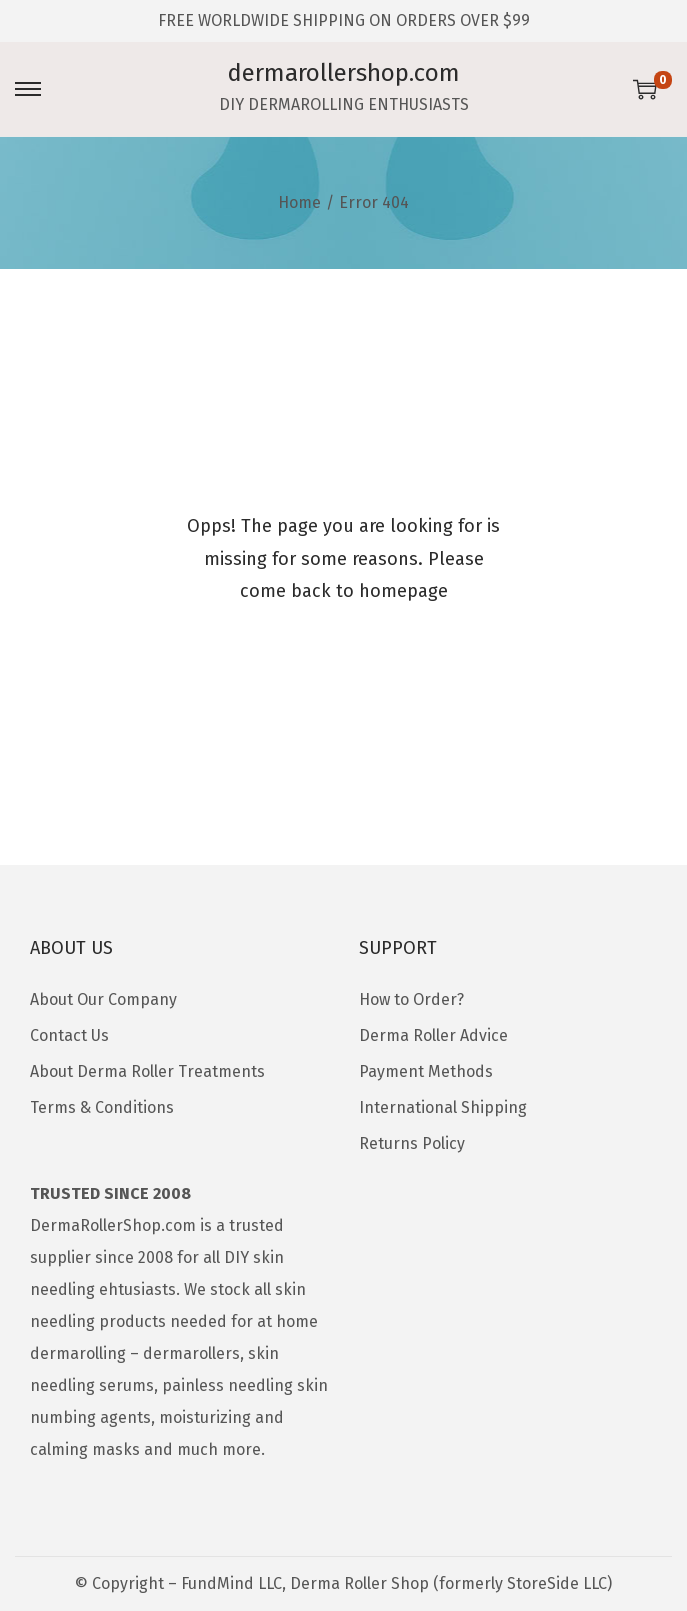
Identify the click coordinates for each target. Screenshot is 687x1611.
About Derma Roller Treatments (147, 1071)
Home (299, 202)
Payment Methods (426, 1071)
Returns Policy (412, 1143)
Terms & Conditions (102, 1107)
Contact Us (69, 1035)
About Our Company (103, 999)
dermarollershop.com (344, 73)
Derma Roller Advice (433, 1035)
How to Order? (411, 999)
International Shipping (443, 1107)
